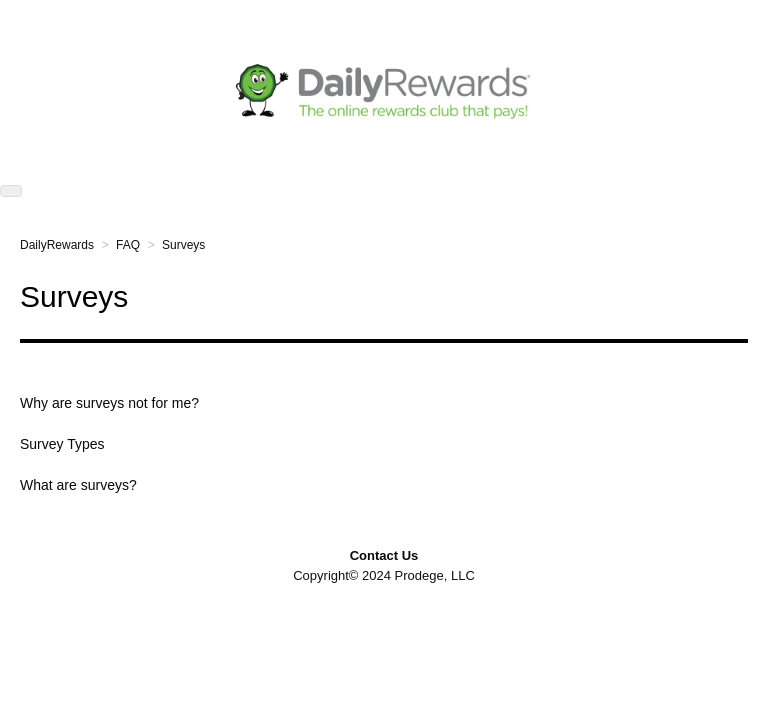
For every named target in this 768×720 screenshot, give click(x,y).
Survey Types (62, 444)
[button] (11, 191)
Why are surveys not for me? (109, 403)
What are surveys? (78, 485)
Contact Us (384, 555)
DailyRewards (57, 245)
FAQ (128, 245)
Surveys (183, 245)
